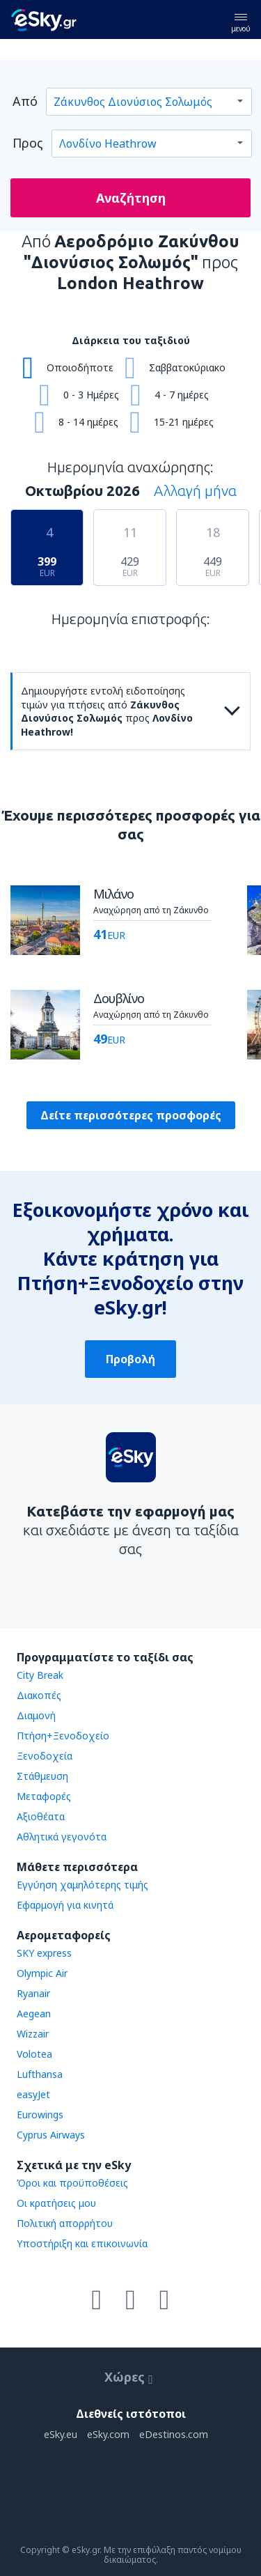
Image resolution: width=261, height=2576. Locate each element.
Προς (28, 142)
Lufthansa (40, 2074)
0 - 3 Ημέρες (91, 394)
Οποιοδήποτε (80, 367)
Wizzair (33, 2033)
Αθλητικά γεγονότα (61, 1836)
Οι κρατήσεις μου (56, 2203)
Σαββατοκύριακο (187, 367)
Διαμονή (36, 1715)
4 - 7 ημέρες (182, 394)
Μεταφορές (44, 1796)
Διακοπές (39, 1695)
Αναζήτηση (131, 197)
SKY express (44, 1953)
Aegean (34, 2013)
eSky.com (108, 2434)
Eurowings (40, 2114)
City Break (40, 1675)
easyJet (33, 2094)
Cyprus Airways (51, 2134)
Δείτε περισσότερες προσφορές (130, 1115)
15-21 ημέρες (184, 421)
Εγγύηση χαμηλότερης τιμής (82, 1884)
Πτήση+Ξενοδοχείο (63, 1735)
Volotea (34, 2054)
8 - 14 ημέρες (88, 421)
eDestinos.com (173, 2434)
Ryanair (33, 1993)
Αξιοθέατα (41, 1816)
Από (25, 101)
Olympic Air (42, 1973)
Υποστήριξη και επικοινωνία (82, 2243)
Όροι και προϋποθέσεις (72, 2182)
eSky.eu (60, 2434)
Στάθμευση (42, 1776)
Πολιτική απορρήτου (65, 2223)
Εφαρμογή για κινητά (65, 1904)
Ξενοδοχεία (44, 1755)
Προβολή (130, 1359)
